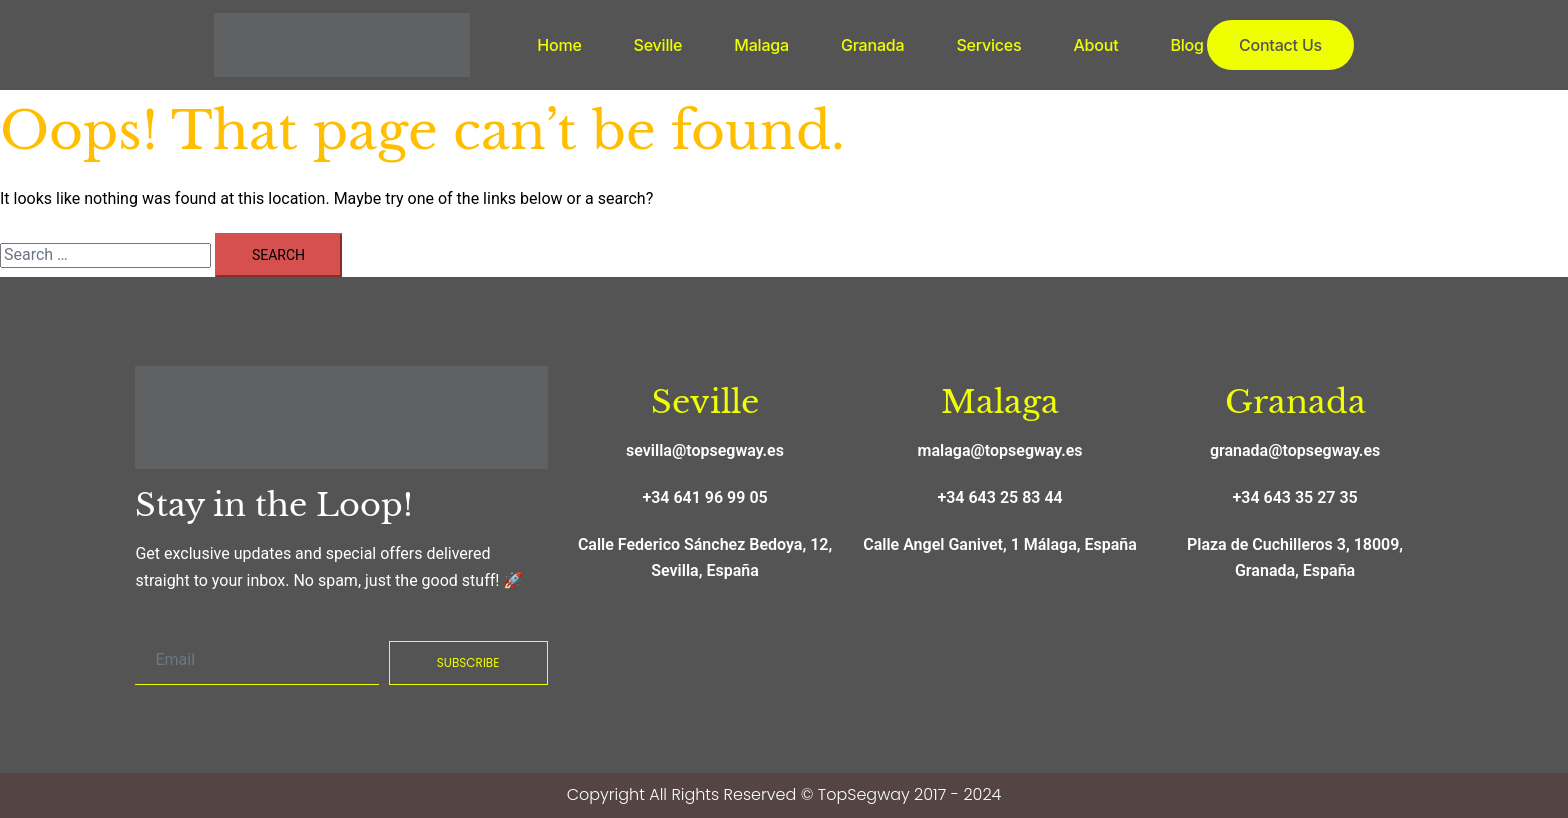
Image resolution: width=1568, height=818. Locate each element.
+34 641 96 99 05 (704, 497)
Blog (1186, 45)
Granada (872, 45)
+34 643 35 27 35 (1294, 497)
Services (988, 45)
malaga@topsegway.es (1000, 450)
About (1095, 45)
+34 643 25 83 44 (999, 497)
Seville (658, 45)
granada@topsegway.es (1295, 450)
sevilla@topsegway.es (705, 450)
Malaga (761, 45)
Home (559, 45)
